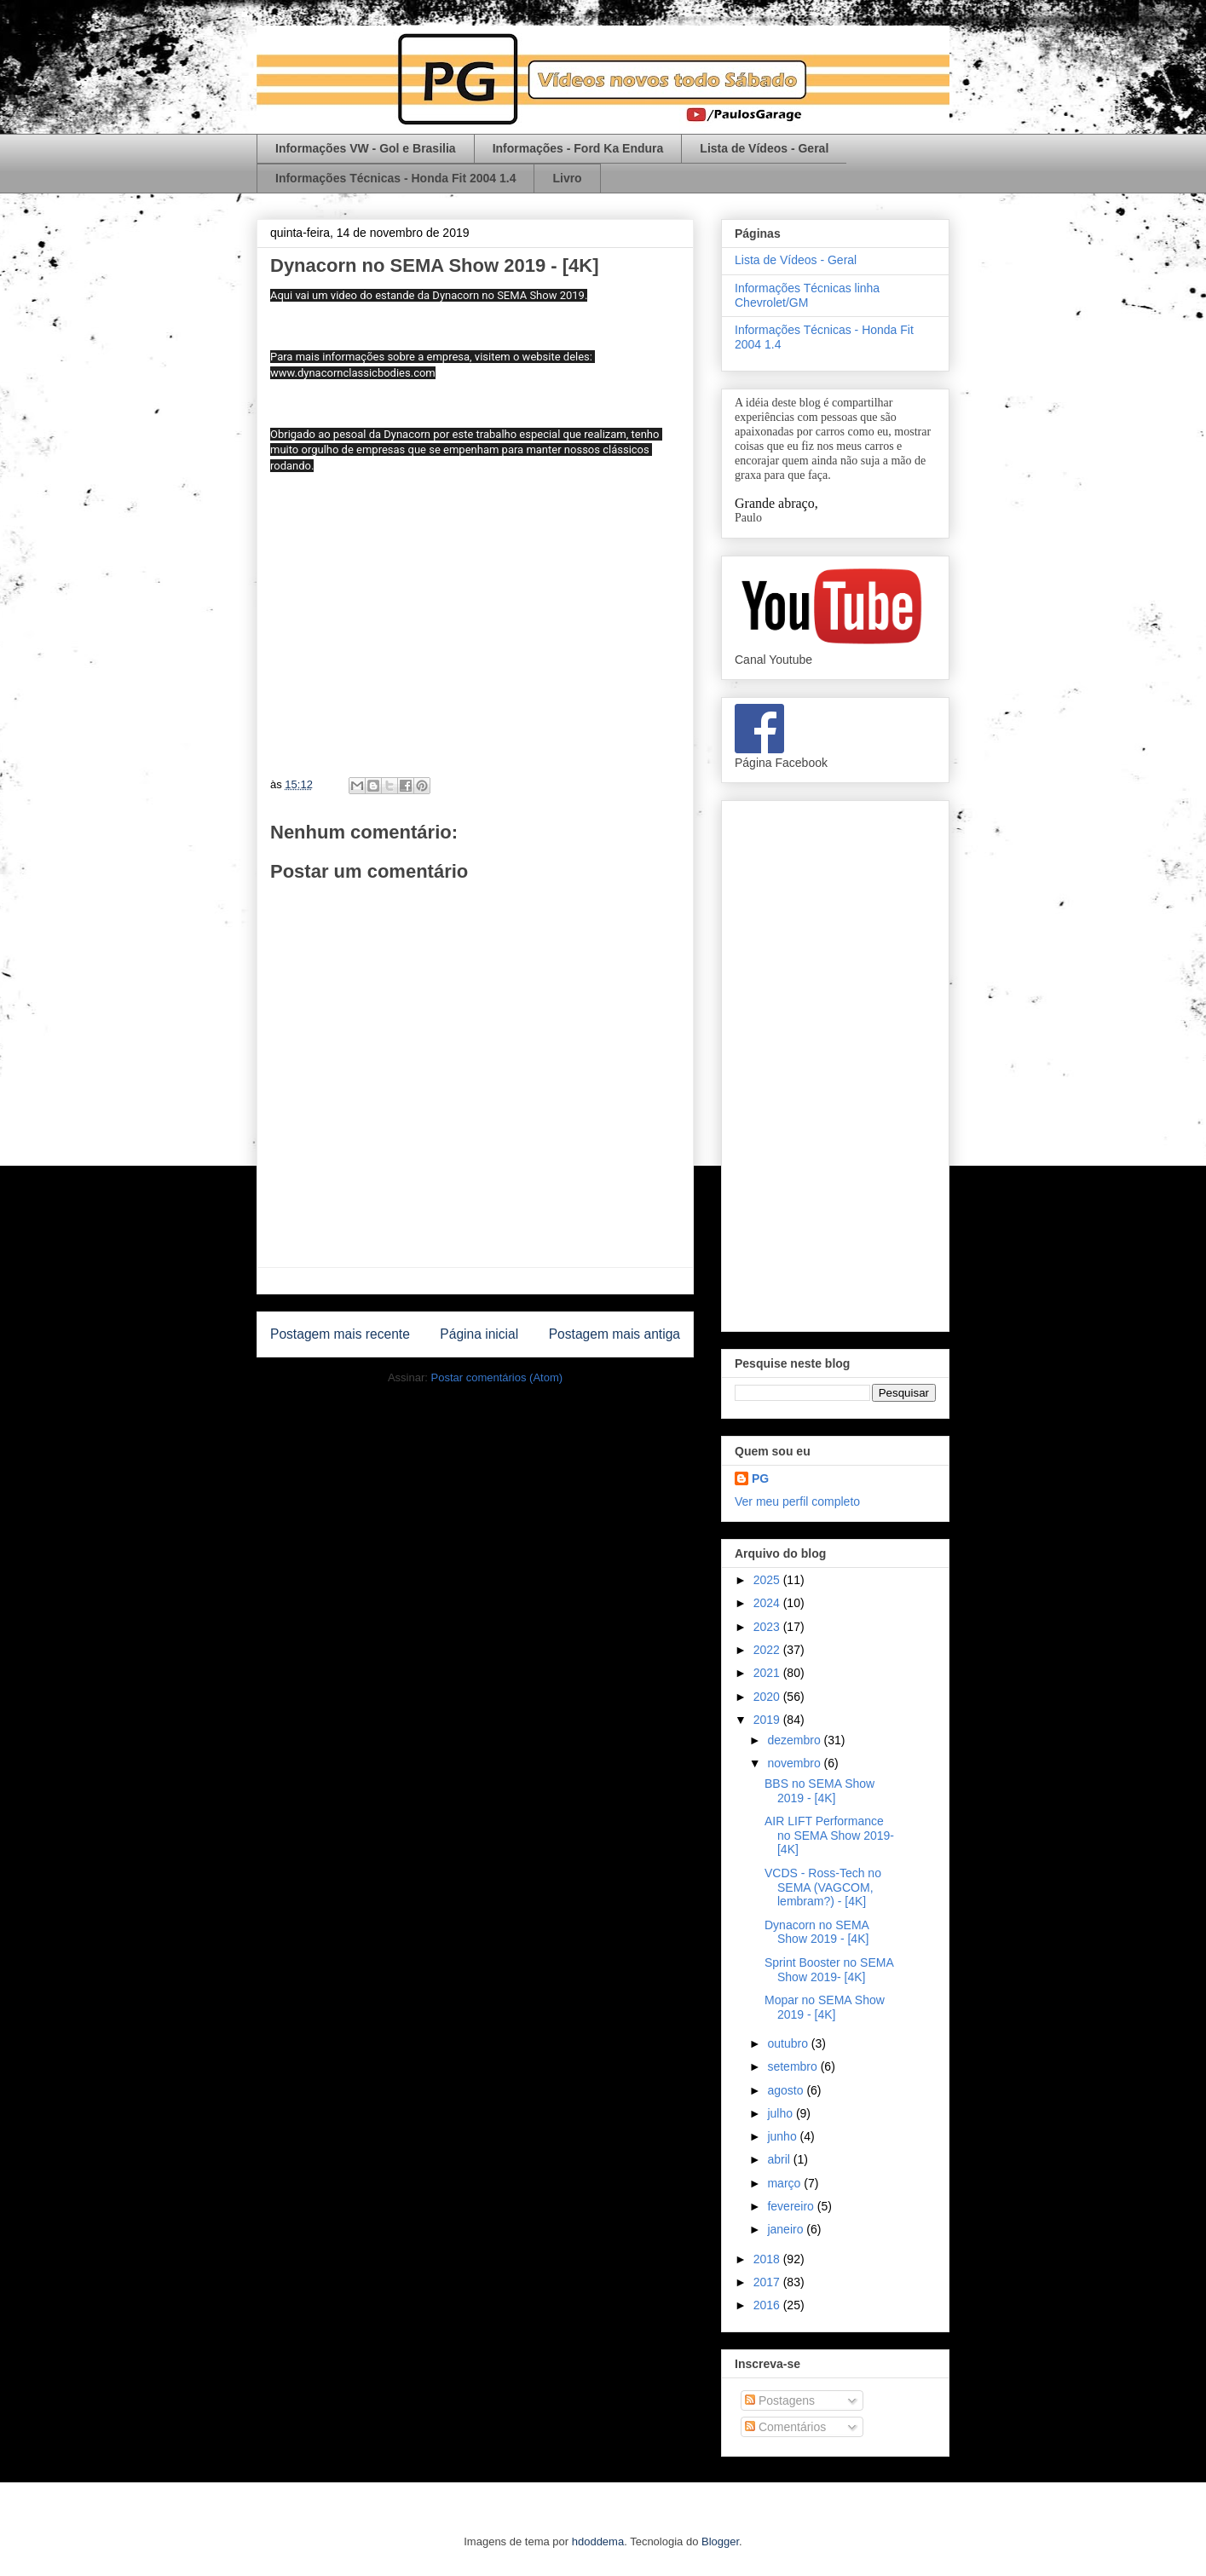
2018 (768, 2259)
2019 (768, 1719)
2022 (768, 1650)
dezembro (795, 1740)
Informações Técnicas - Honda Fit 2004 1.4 (395, 178)
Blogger (720, 2541)
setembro (793, 2066)
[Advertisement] (835, 1062)
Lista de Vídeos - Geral (764, 148)
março (785, 2183)
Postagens (780, 2400)
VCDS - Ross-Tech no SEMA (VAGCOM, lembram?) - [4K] (823, 1887)
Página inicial (479, 1334)
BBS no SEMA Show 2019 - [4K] (819, 1791)
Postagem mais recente (340, 1334)
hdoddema (598, 2541)
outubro (789, 2043)
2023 (768, 1627)
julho (781, 2113)
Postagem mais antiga (614, 1334)
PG (760, 1478)
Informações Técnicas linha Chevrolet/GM (807, 295)
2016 (768, 2305)
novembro (795, 1763)
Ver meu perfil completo (797, 1501)
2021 (768, 1673)
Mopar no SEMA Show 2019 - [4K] (825, 2007)
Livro (566, 178)
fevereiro (792, 2206)
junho (783, 2136)
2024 (768, 1603)
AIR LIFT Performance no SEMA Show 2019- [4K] (829, 1835)
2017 (768, 2282)
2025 (768, 1580)
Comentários (785, 2427)
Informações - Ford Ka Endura (578, 148)
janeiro (786, 2229)
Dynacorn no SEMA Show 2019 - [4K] (816, 1932)
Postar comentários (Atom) (496, 1377)
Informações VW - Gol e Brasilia (365, 148)
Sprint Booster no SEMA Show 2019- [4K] (829, 1970)
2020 (768, 1696)
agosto (786, 2090)
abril (780, 2159)
